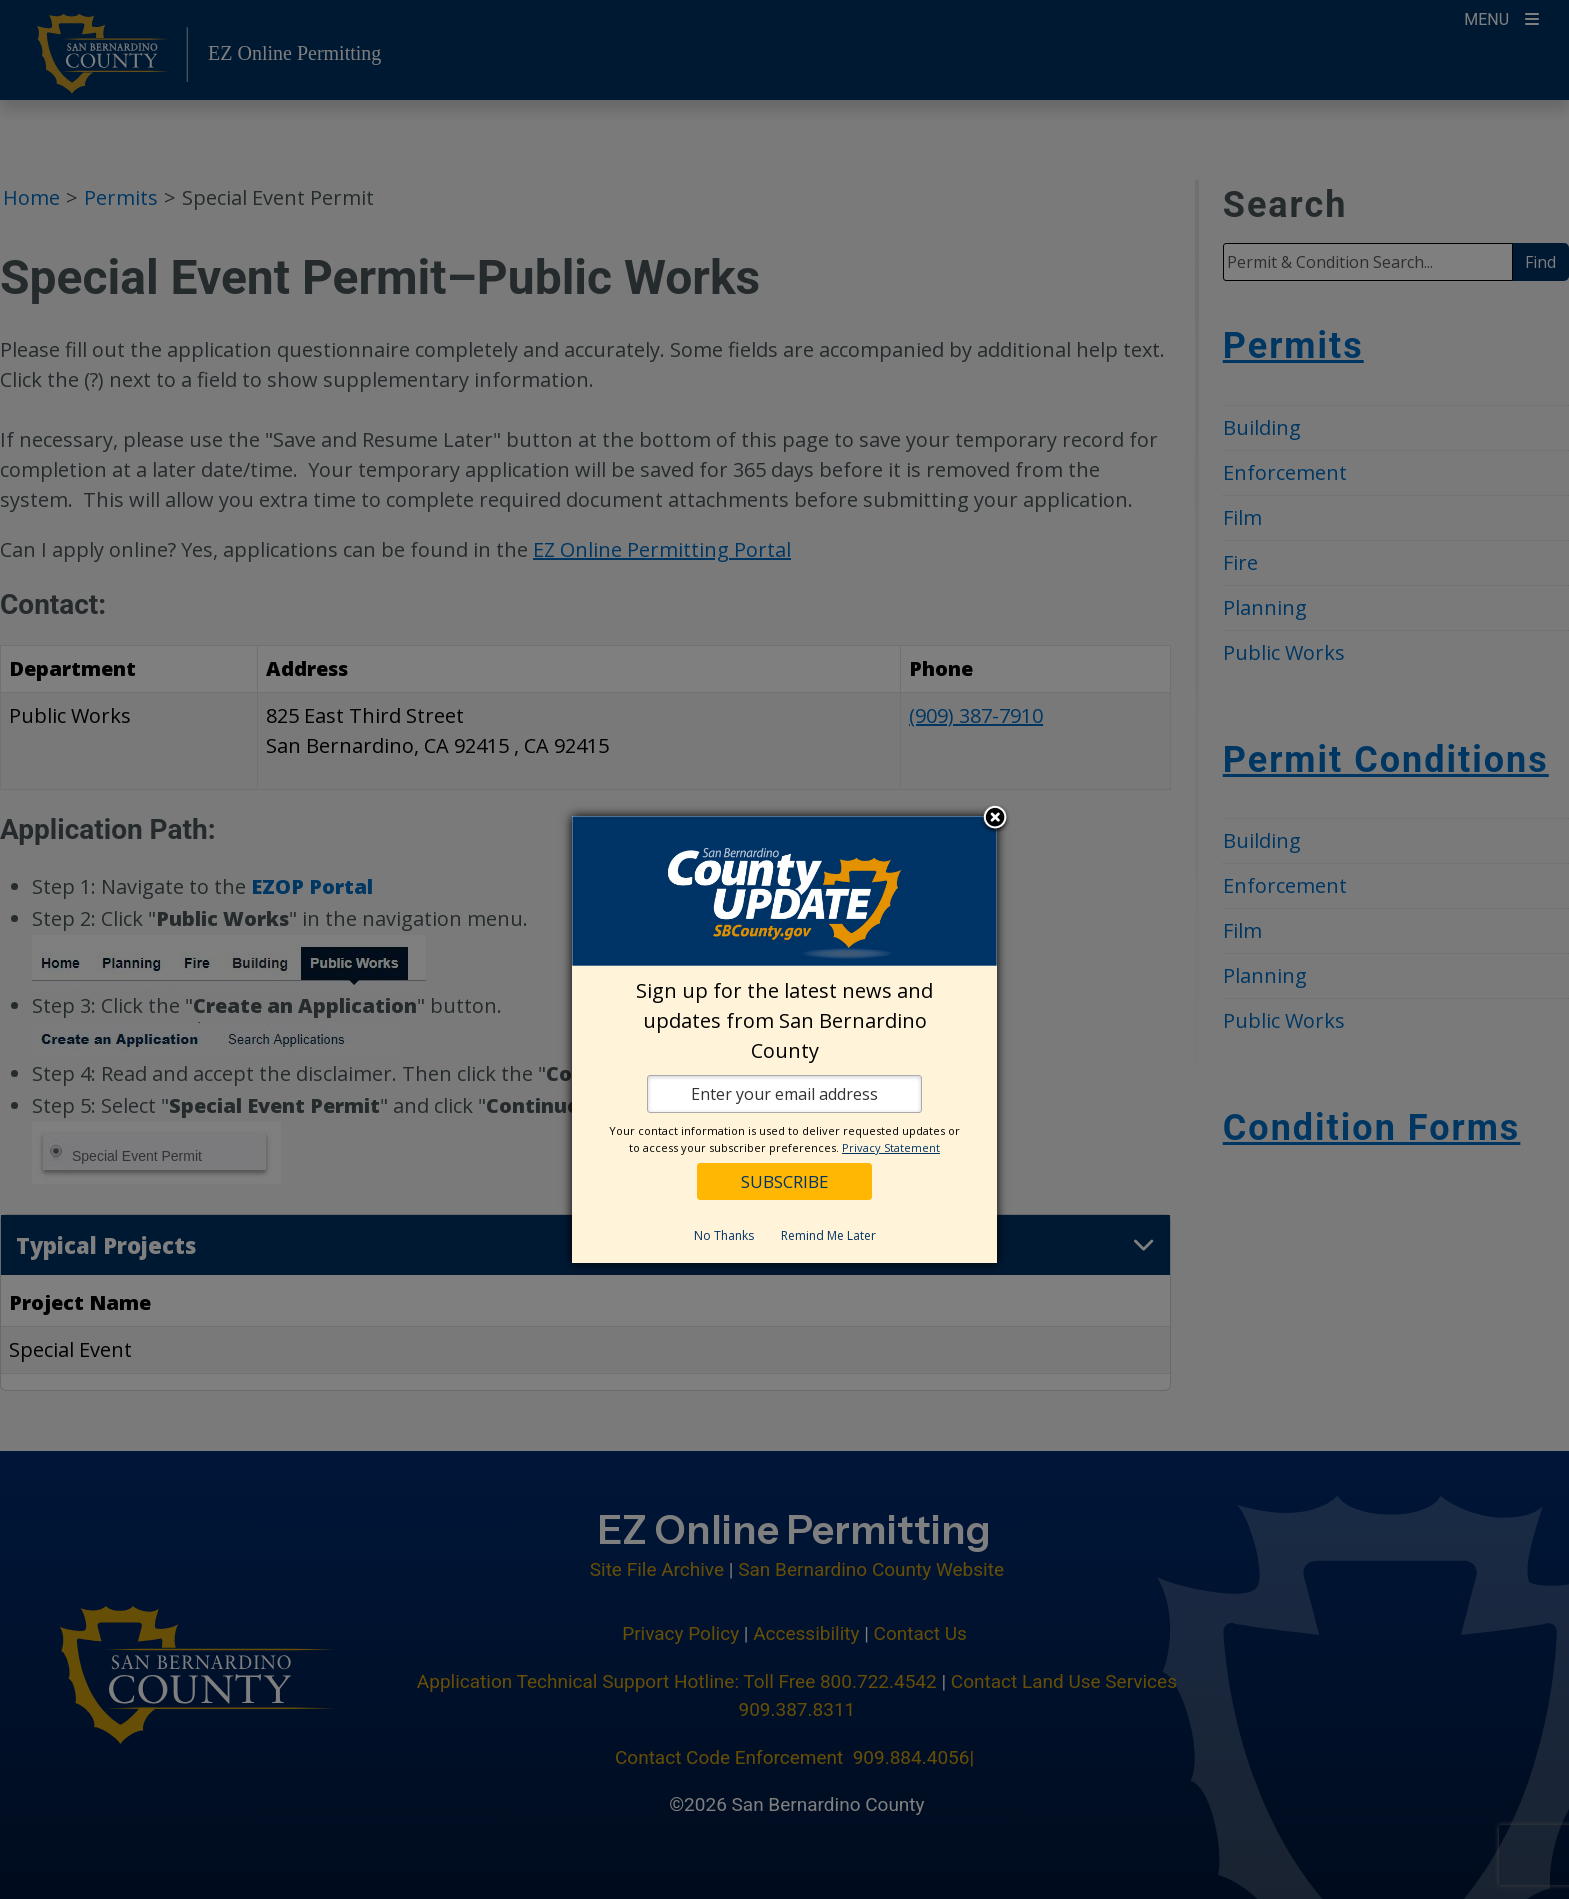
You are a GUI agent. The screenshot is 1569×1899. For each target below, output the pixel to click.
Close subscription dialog (995, 819)
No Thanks (724, 1235)
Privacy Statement (891, 1147)
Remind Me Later (828, 1235)
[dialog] (784, 1039)
